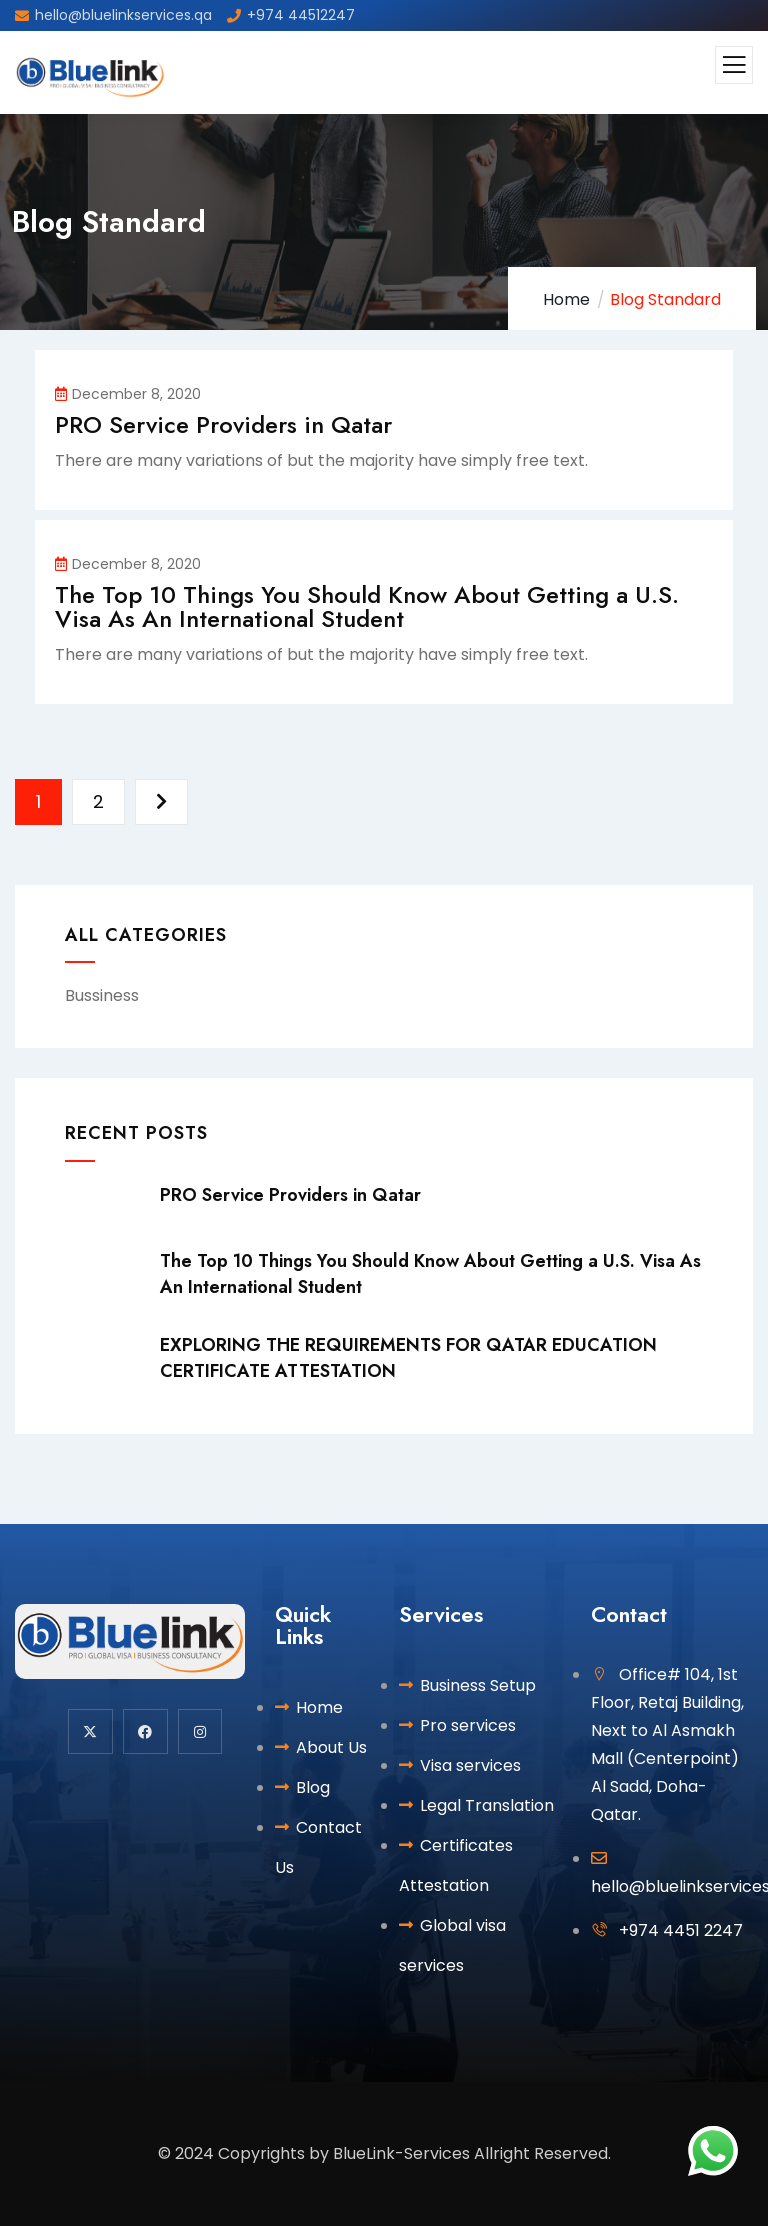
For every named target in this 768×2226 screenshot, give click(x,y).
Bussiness (102, 995)
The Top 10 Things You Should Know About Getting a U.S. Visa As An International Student (367, 606)
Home (566, 299)
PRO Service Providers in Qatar (223, 424)
